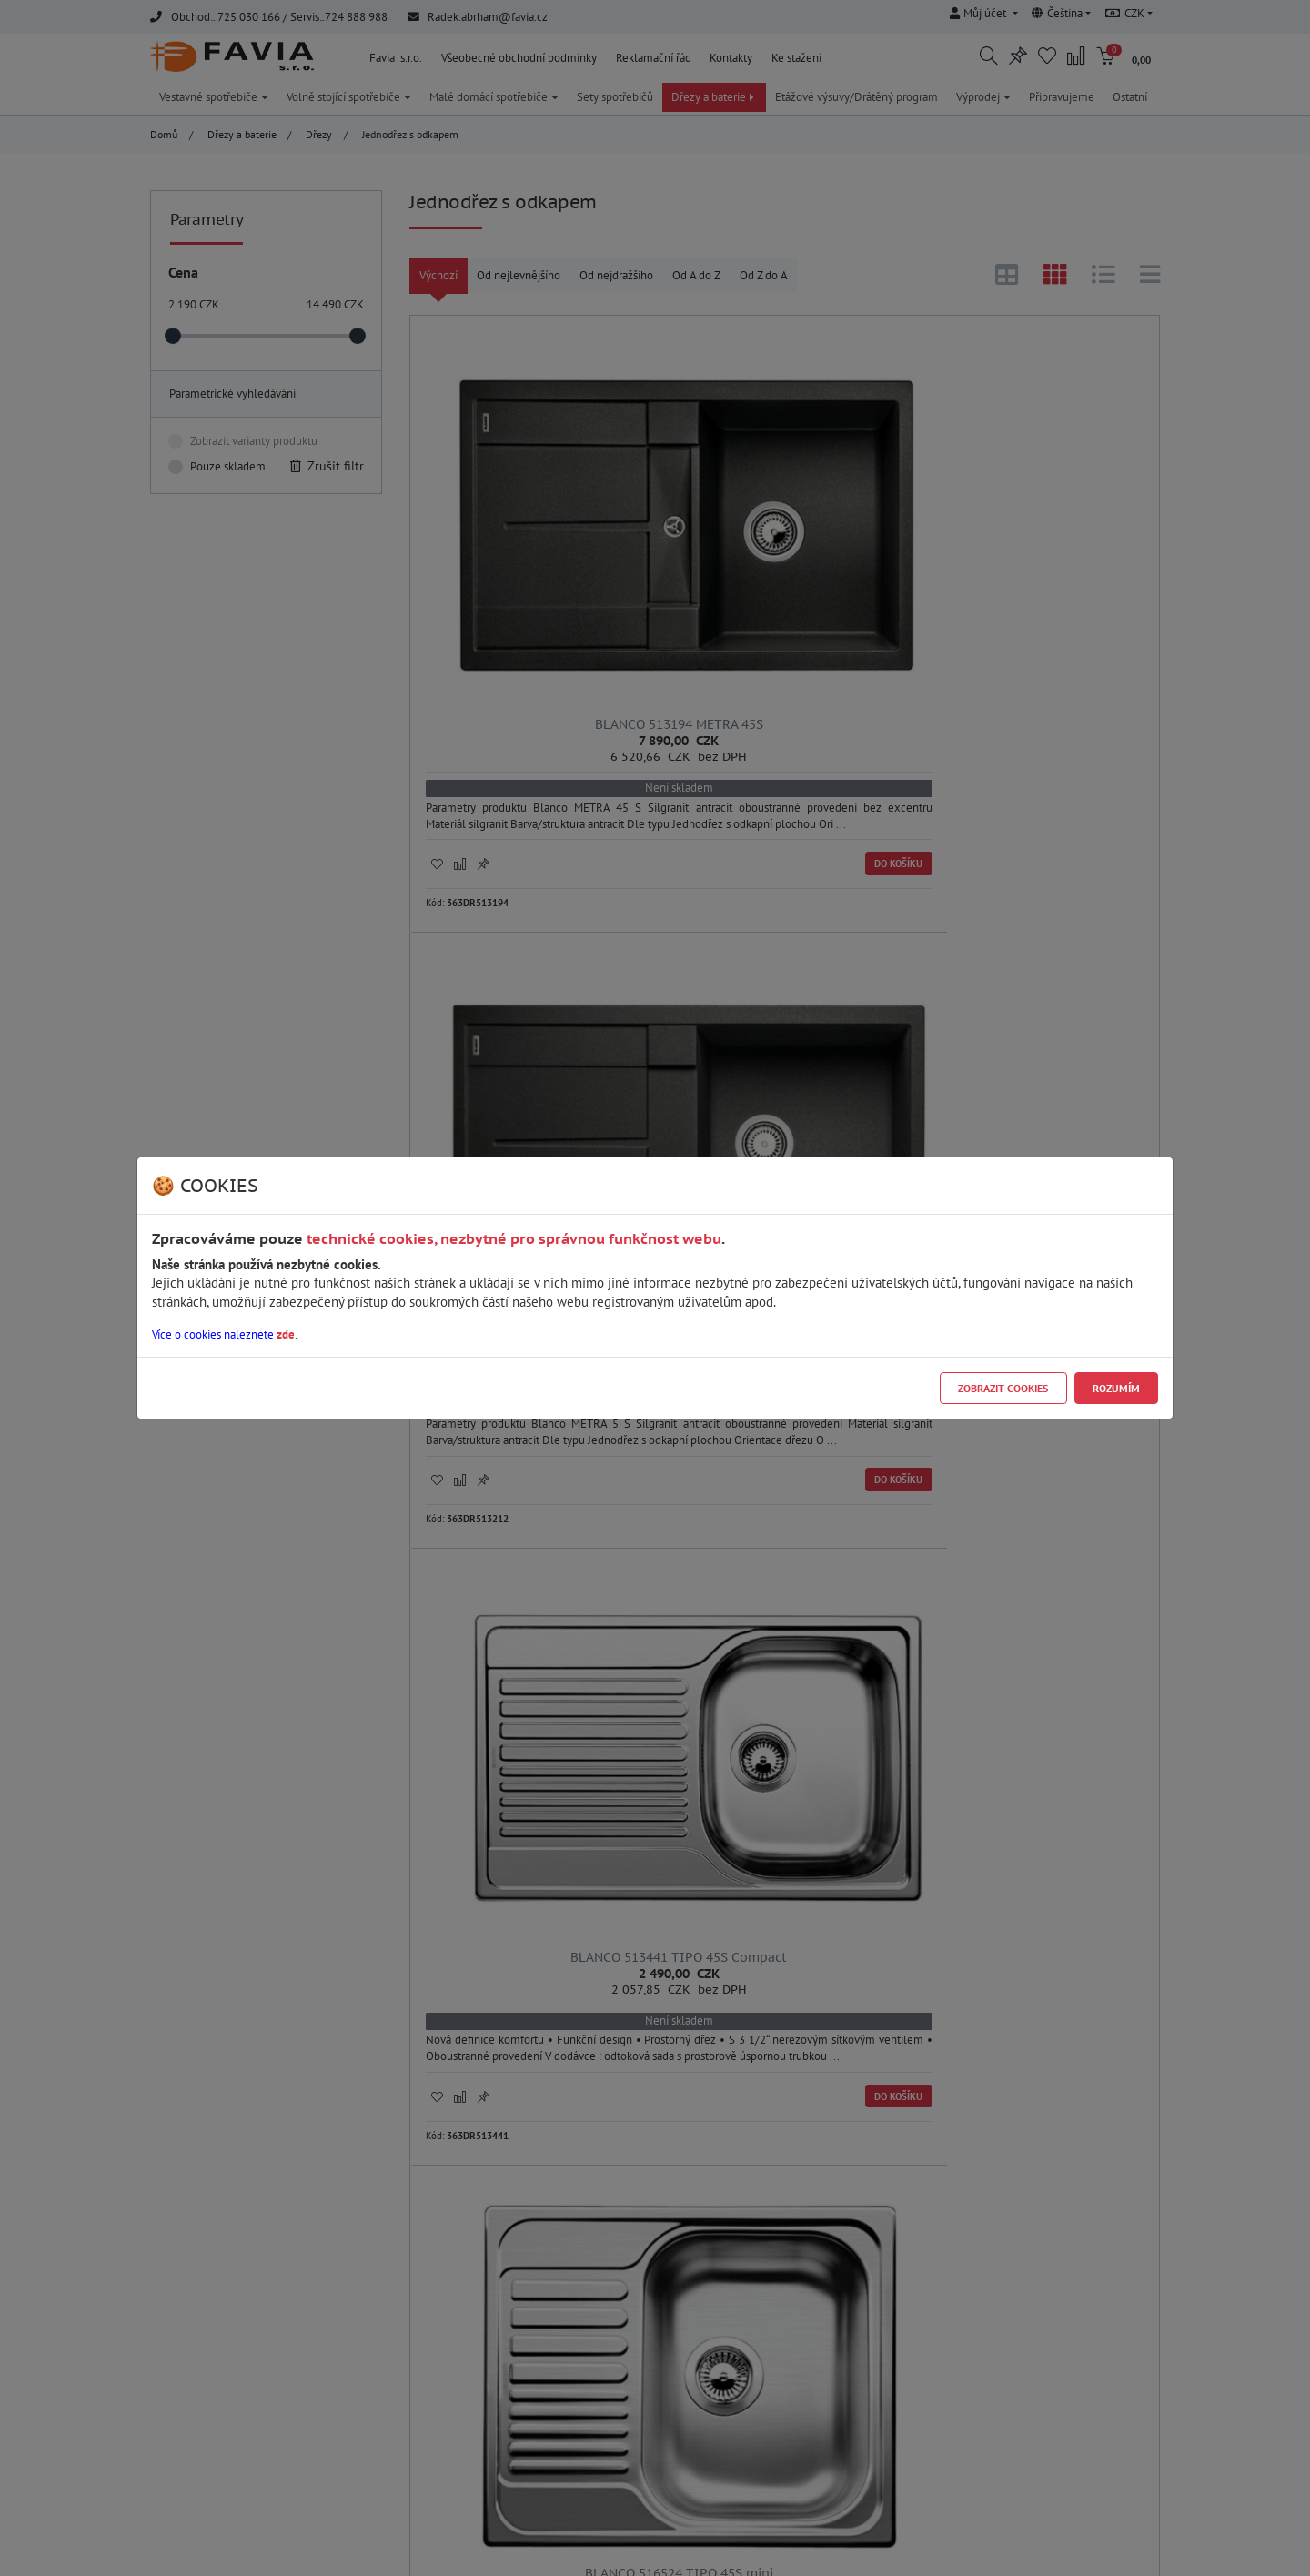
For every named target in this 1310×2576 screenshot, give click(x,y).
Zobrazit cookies (1003, 1388)
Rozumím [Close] (1116, 1388)
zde (286, 1334)
